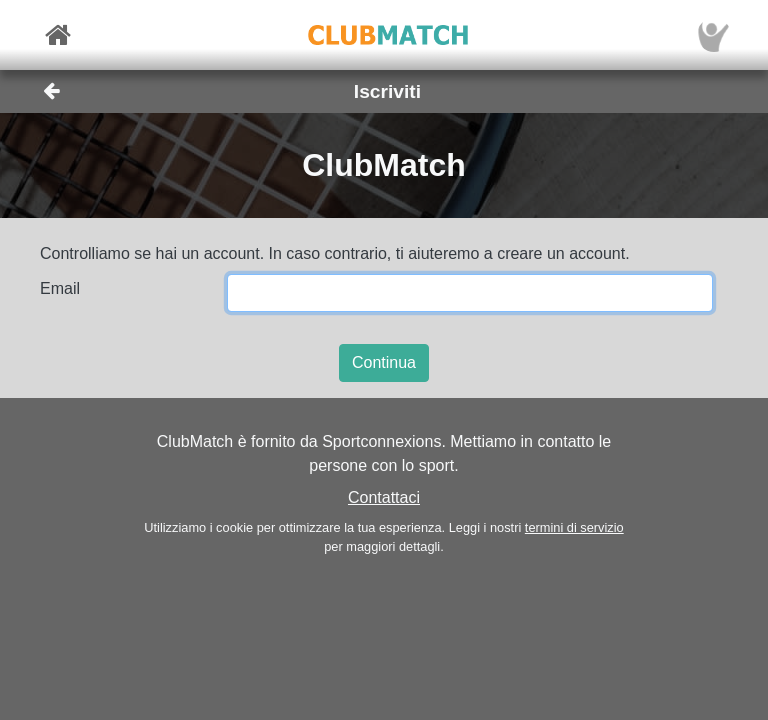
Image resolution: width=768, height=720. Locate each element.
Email (60, 288)
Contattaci (384, 497)
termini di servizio (574, 527)
